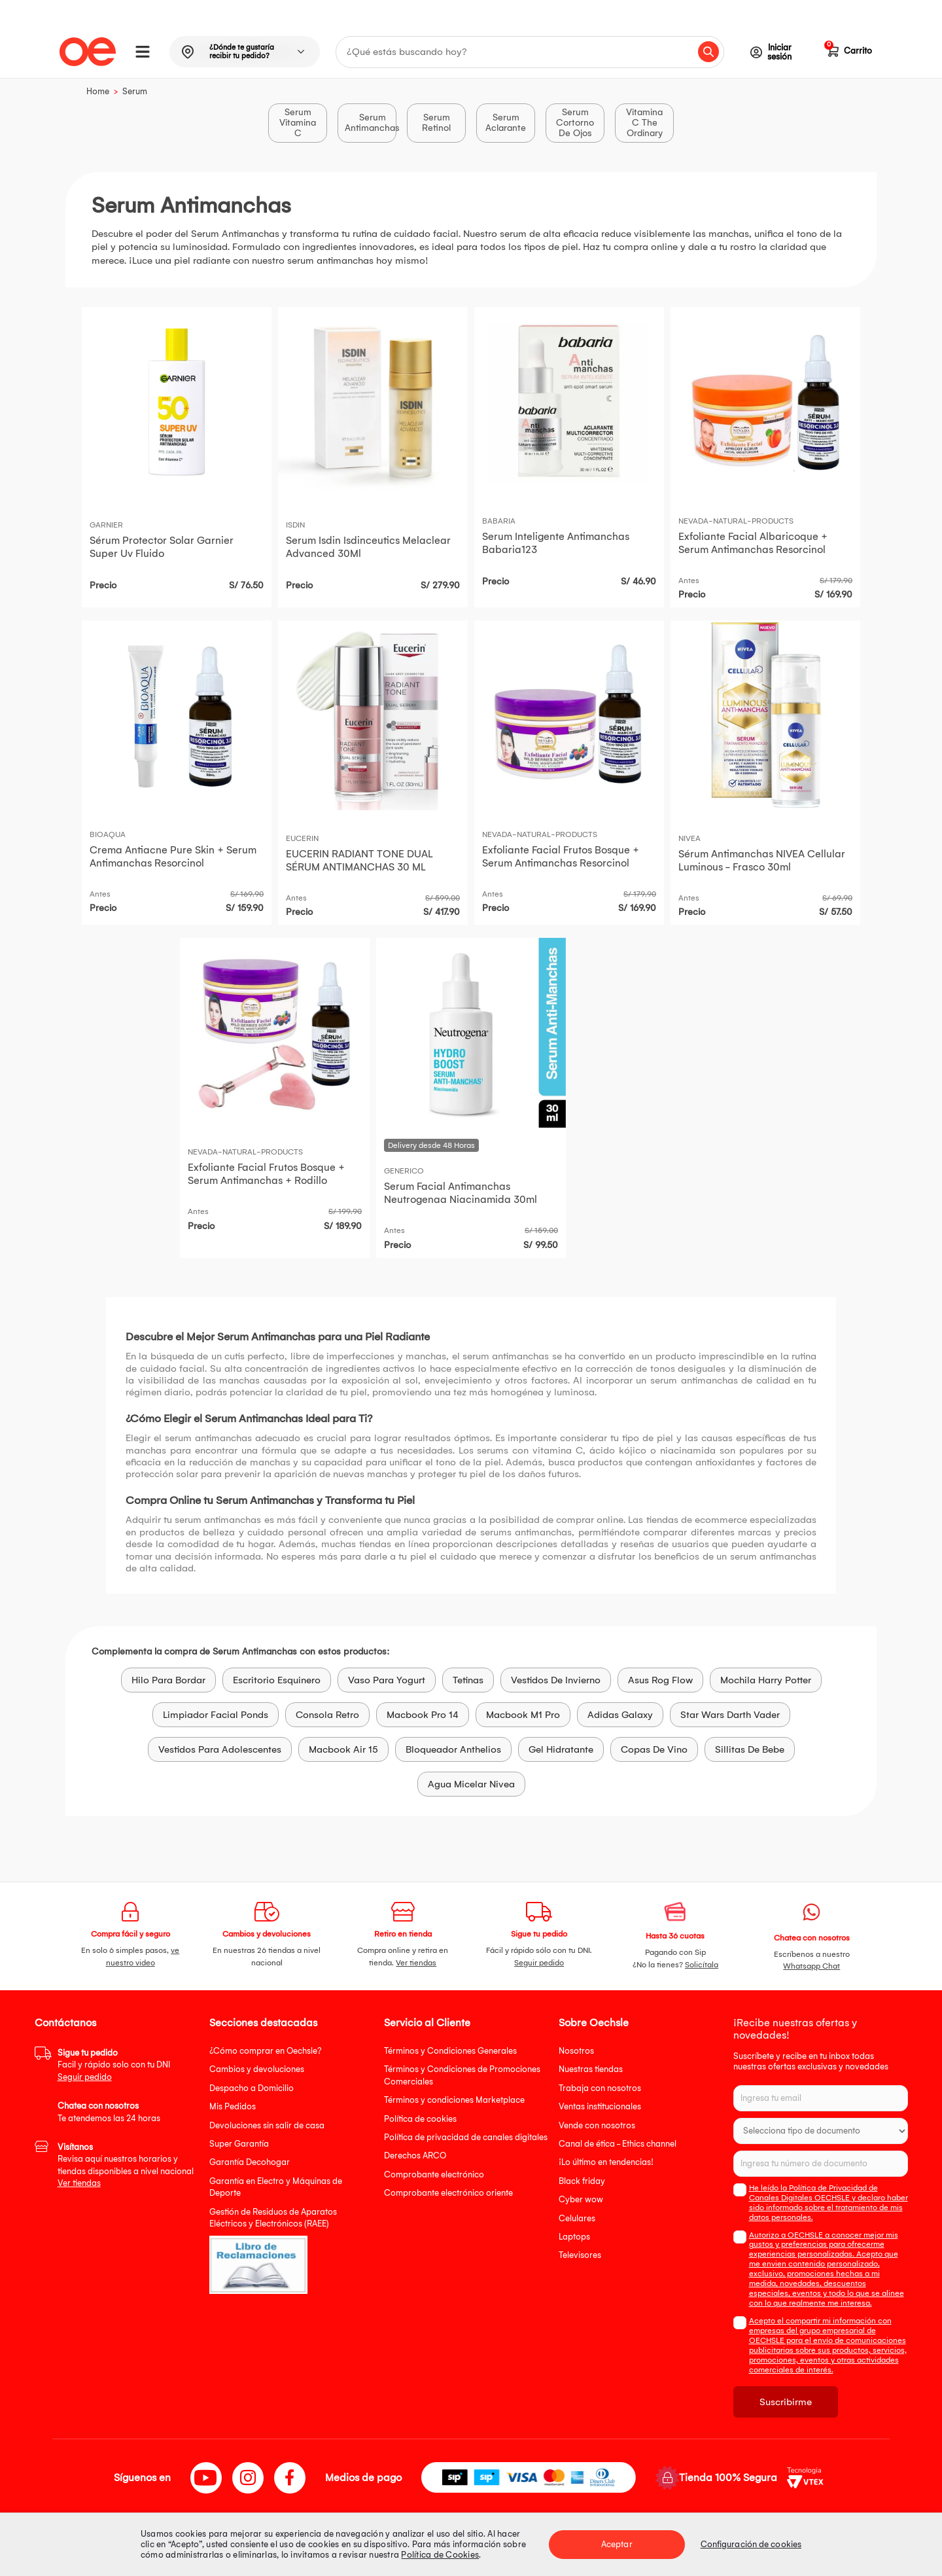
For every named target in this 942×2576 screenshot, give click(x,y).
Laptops (574, 2237)
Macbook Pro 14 (423, 1715)
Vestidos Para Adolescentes (219, 1749)
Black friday (582, 2181)
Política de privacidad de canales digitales (466, 2137)
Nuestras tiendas (591, 2069)
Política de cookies (420, 2119)
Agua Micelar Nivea (471, 1784)
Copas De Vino (654, 1749)
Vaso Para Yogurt (386, 1680)
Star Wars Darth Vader (730, 1715)
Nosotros (576, 2051)
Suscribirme (785, 2402)
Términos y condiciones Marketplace (454, 2100)
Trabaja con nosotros (600, 2088)
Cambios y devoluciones (256, 2069)
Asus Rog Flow (660, 1680)
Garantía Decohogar (249, 2162)
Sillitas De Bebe (749, 1749)
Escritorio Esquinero (277, 1680)
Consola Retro (327, 1715)
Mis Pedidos (232, 2106)
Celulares (577, 2218)
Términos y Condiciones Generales (450, 2051)
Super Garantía (239, 2144)
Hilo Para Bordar (168, 1680)
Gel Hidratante (561, 1749)
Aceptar (617, 2544)
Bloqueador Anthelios (453, 1749)
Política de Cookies (440, 2555)
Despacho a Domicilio (251, 2088)
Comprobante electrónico (434, 2174)
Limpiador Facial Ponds (215, 1715)
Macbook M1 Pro (523, 1715)
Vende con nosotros (597, 2125)
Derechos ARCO (415, 2155)
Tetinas (468, 1680)
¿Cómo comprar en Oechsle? (265, 2051)
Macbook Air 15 (343, 1749)
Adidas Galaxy (620, 1715)
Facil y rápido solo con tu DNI (114, 2065)
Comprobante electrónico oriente (448, 2193)
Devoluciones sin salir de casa (266, 2125)
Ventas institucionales (600, 2106)
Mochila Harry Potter (765, 1680)
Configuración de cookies (751, 2544)
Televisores (580, 2255)
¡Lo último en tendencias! (606, 2162)
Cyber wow (581, 2199)
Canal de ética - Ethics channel (617, 2144)
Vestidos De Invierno (556, 1680)
